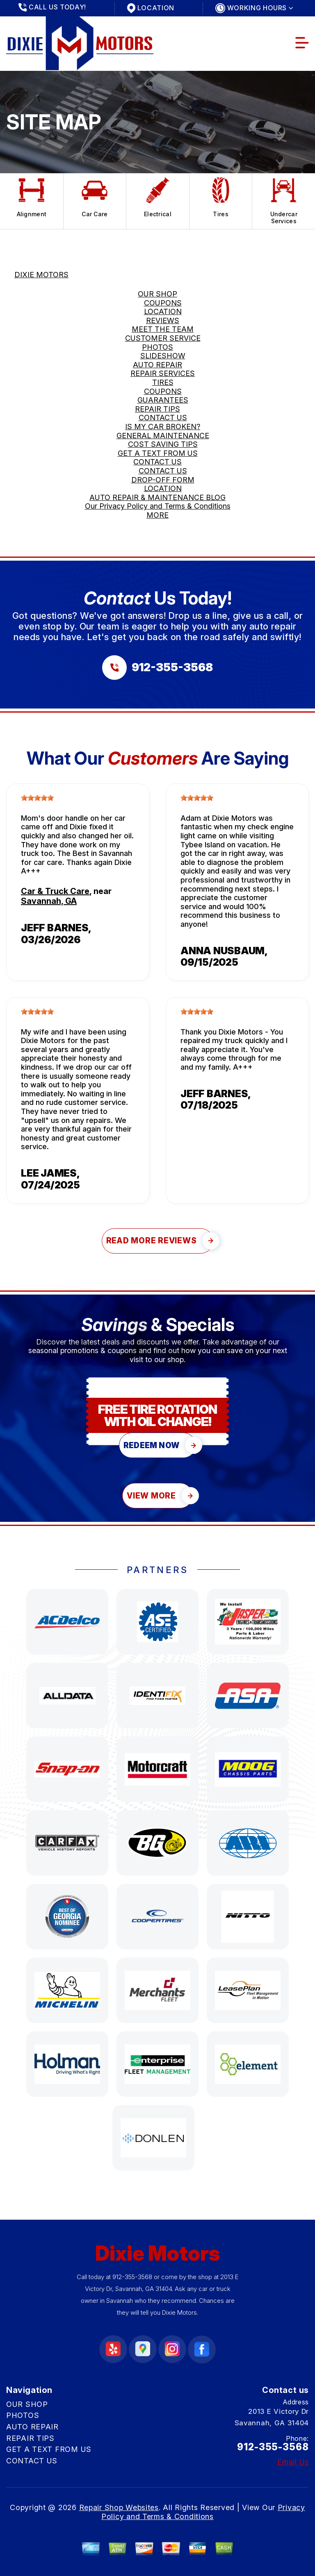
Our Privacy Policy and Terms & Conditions (158, 506)
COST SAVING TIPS (163, 444)
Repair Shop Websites (119, 2507)
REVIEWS (162, 320)
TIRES (162, 382)
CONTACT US (163, 417)
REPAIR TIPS (157, 409)
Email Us (293, 2462)
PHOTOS (157, 347)
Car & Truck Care (55, 891)
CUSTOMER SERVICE (163, 338)
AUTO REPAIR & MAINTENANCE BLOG (157, 497)
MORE (157, 515)
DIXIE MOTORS (41, 274)
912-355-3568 (132, 2277)
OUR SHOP (157, 294)
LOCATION (163, 311)
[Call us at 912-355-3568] (157, 667)
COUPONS (163, 303)
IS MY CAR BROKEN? (162, 426)
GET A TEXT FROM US (158, 453)
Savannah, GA (49, 901)
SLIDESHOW (162, 355)
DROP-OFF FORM (162, 479)
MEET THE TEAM (163, 329)
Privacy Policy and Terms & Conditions (203, 2512)
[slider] (37, 798)
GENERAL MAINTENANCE (162, 435)
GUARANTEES (162, 400)
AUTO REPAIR (157, 364)
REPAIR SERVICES (162, 373)
